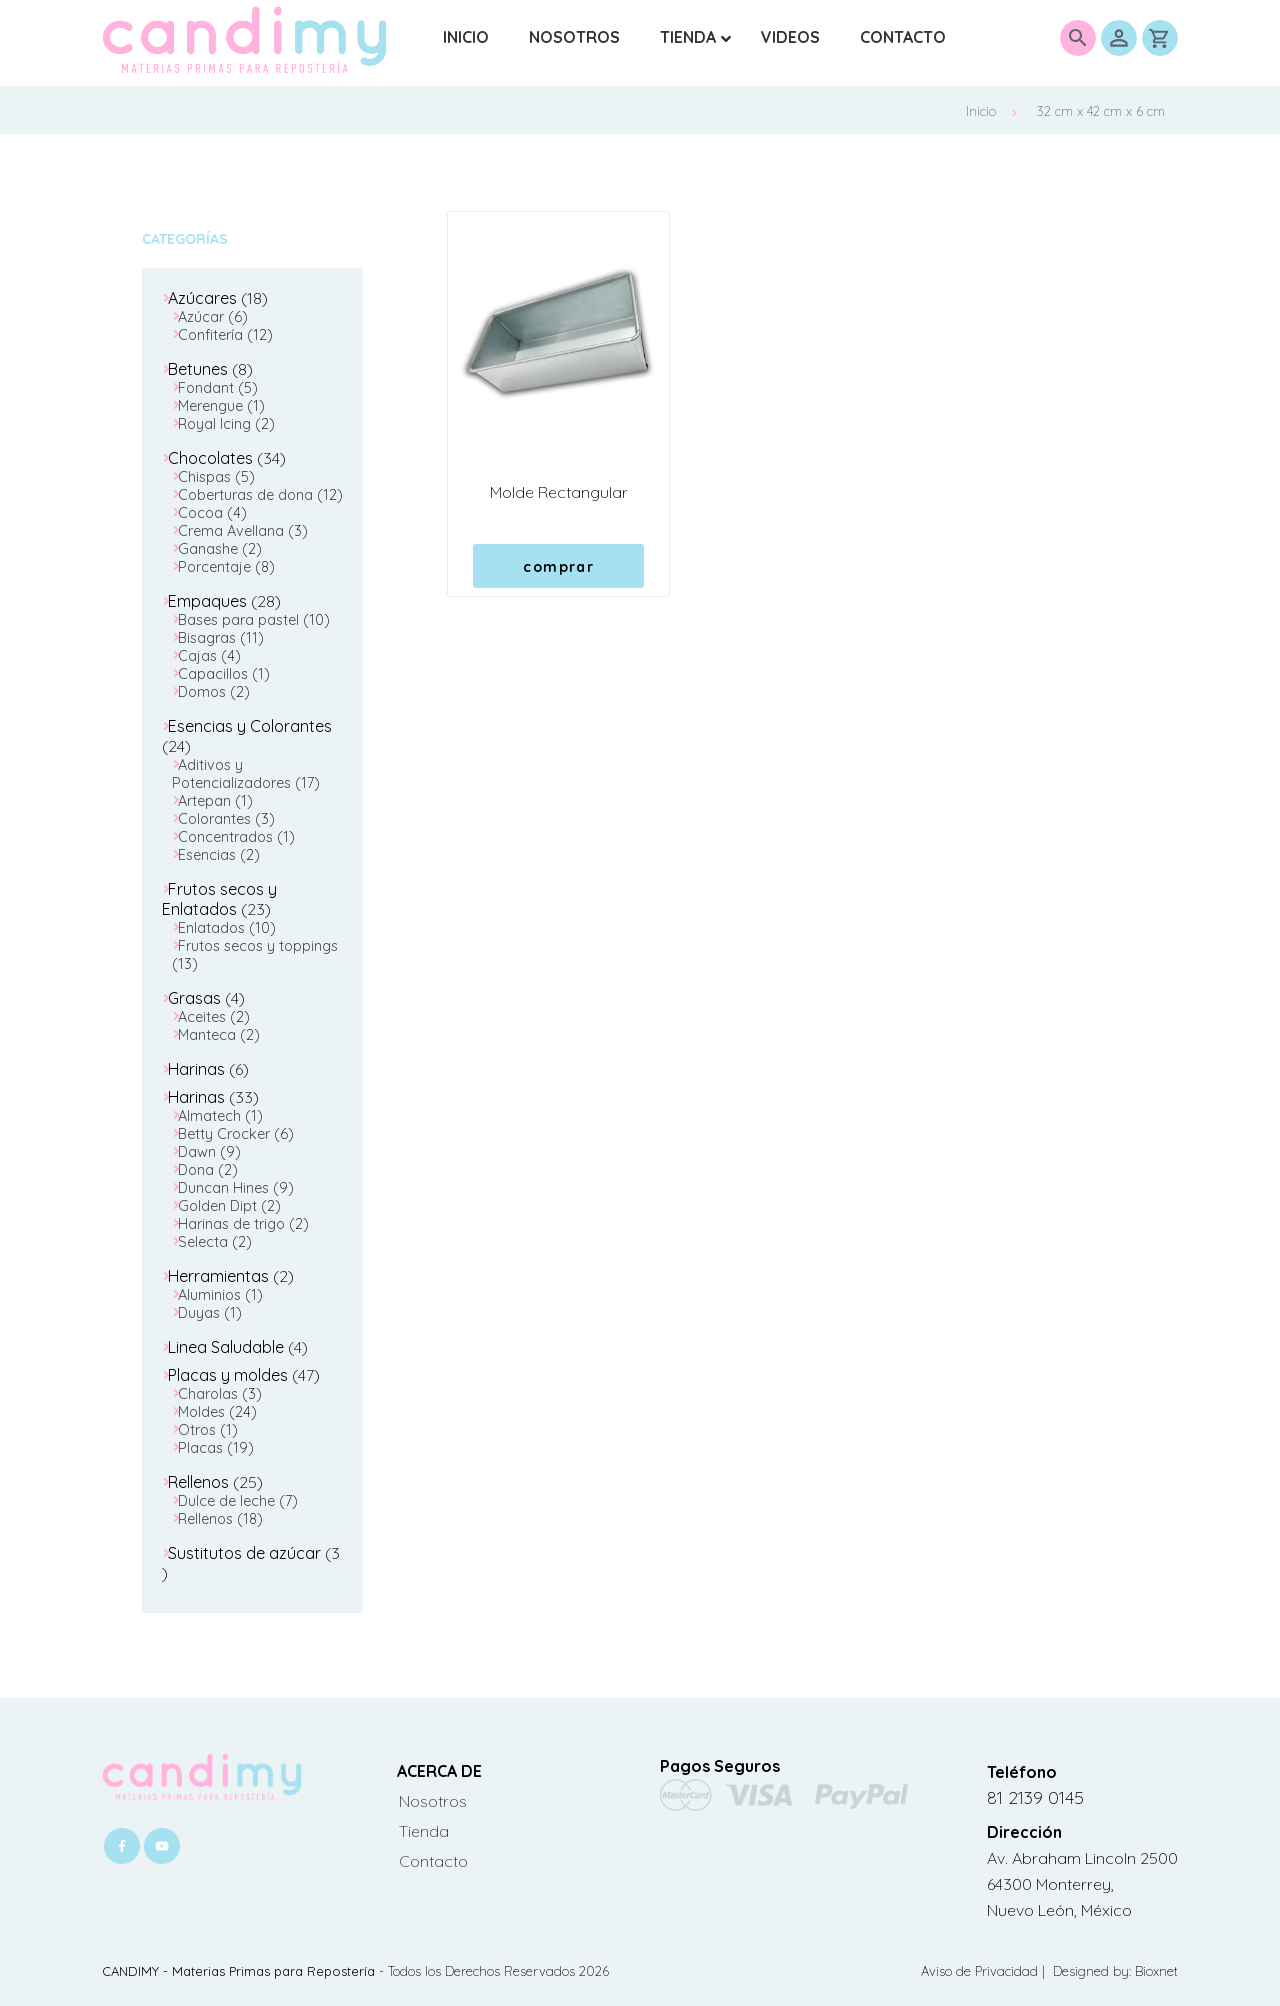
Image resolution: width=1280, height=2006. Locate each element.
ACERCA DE (439, 1771)
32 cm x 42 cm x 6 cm (1101, 111)
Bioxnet (1156, 1971)
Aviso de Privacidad (981, 1971)
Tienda (424, 1831)
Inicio (991, 111)
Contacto (433, 1861)
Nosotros (433, 1801)
